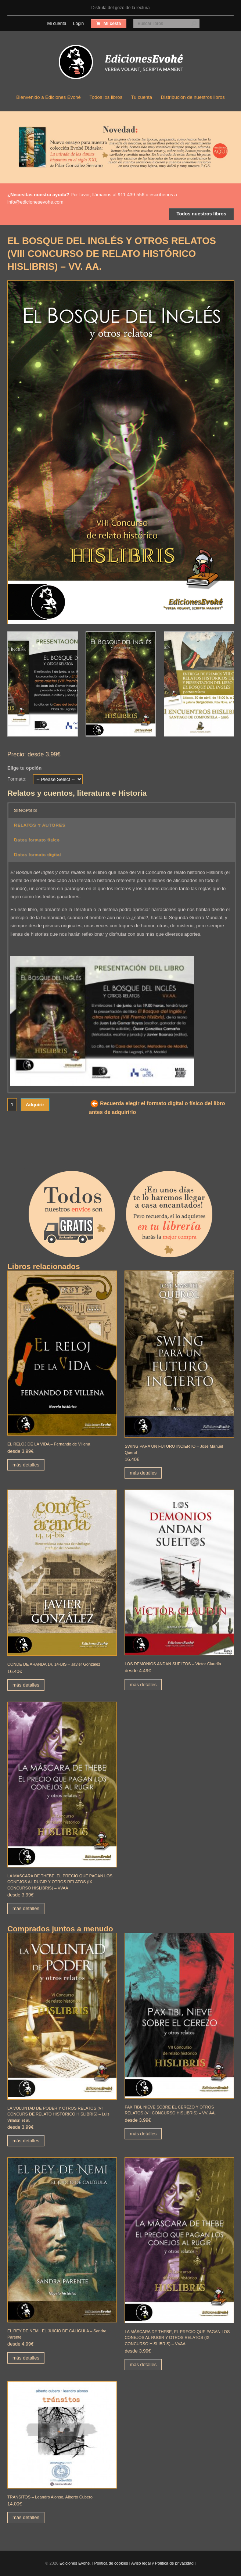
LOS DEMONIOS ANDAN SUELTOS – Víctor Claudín (173, 1664)
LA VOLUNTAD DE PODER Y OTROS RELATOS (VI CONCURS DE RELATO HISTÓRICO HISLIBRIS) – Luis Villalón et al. (58, 2114)
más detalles (25, 1465)
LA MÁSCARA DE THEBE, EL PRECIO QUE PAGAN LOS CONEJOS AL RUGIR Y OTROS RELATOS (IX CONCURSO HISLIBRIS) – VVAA (59, 1882)
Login (78, 23)
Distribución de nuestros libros (193, 97)
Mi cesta (111, 23)
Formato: (16, 779)
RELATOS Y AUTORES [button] (39, 825)
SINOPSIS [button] (25, 810)
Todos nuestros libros (201, 213)
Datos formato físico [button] (37, 839)
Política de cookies (111, 2563)
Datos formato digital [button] (37, 854)
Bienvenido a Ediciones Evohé (48, 97)
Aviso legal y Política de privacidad (162, 2563)
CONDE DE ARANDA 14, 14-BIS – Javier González (53, 1664)
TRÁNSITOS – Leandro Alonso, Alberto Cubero (50, 2497)
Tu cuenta (141, 97)
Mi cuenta (56, 23)
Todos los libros (105, 97)
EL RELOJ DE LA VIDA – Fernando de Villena (48, 1444)
